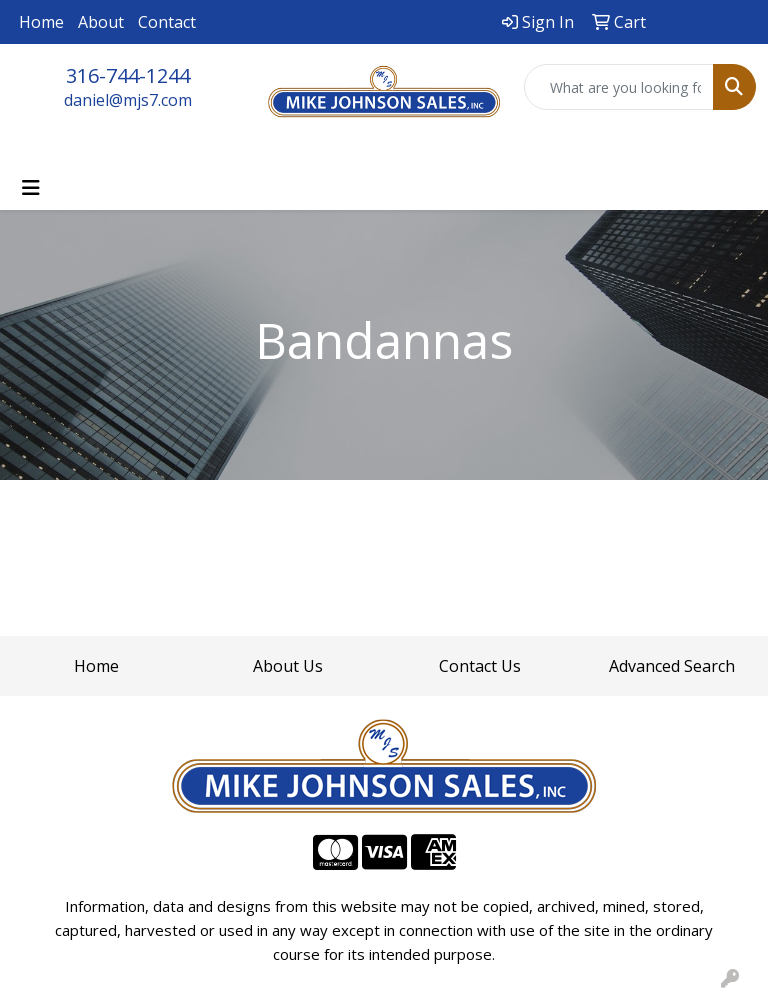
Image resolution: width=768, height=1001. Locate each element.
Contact (167, 22)
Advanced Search (672, 666)
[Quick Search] (619, 87)
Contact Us (480, 666)
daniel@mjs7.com (128, 100)
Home (41, 22)
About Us (288, 666)
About (101, 22)
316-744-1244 (128, 75)
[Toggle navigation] (31, 188)
